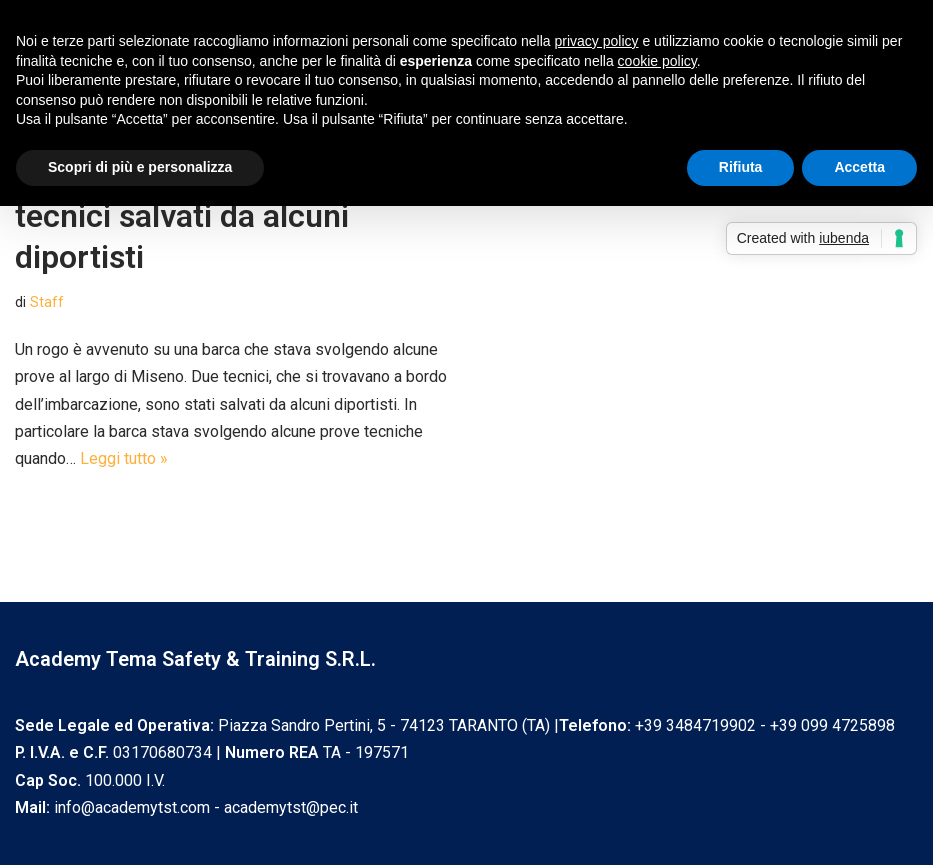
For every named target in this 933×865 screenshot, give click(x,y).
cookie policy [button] (657, 61)
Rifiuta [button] (741, 167)
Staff (47, 302)
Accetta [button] (859, 167)
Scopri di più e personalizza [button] (140, 167)
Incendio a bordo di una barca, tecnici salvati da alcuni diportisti (231, 215)
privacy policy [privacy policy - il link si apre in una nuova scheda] (597, 41)
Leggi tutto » (124, 458)
